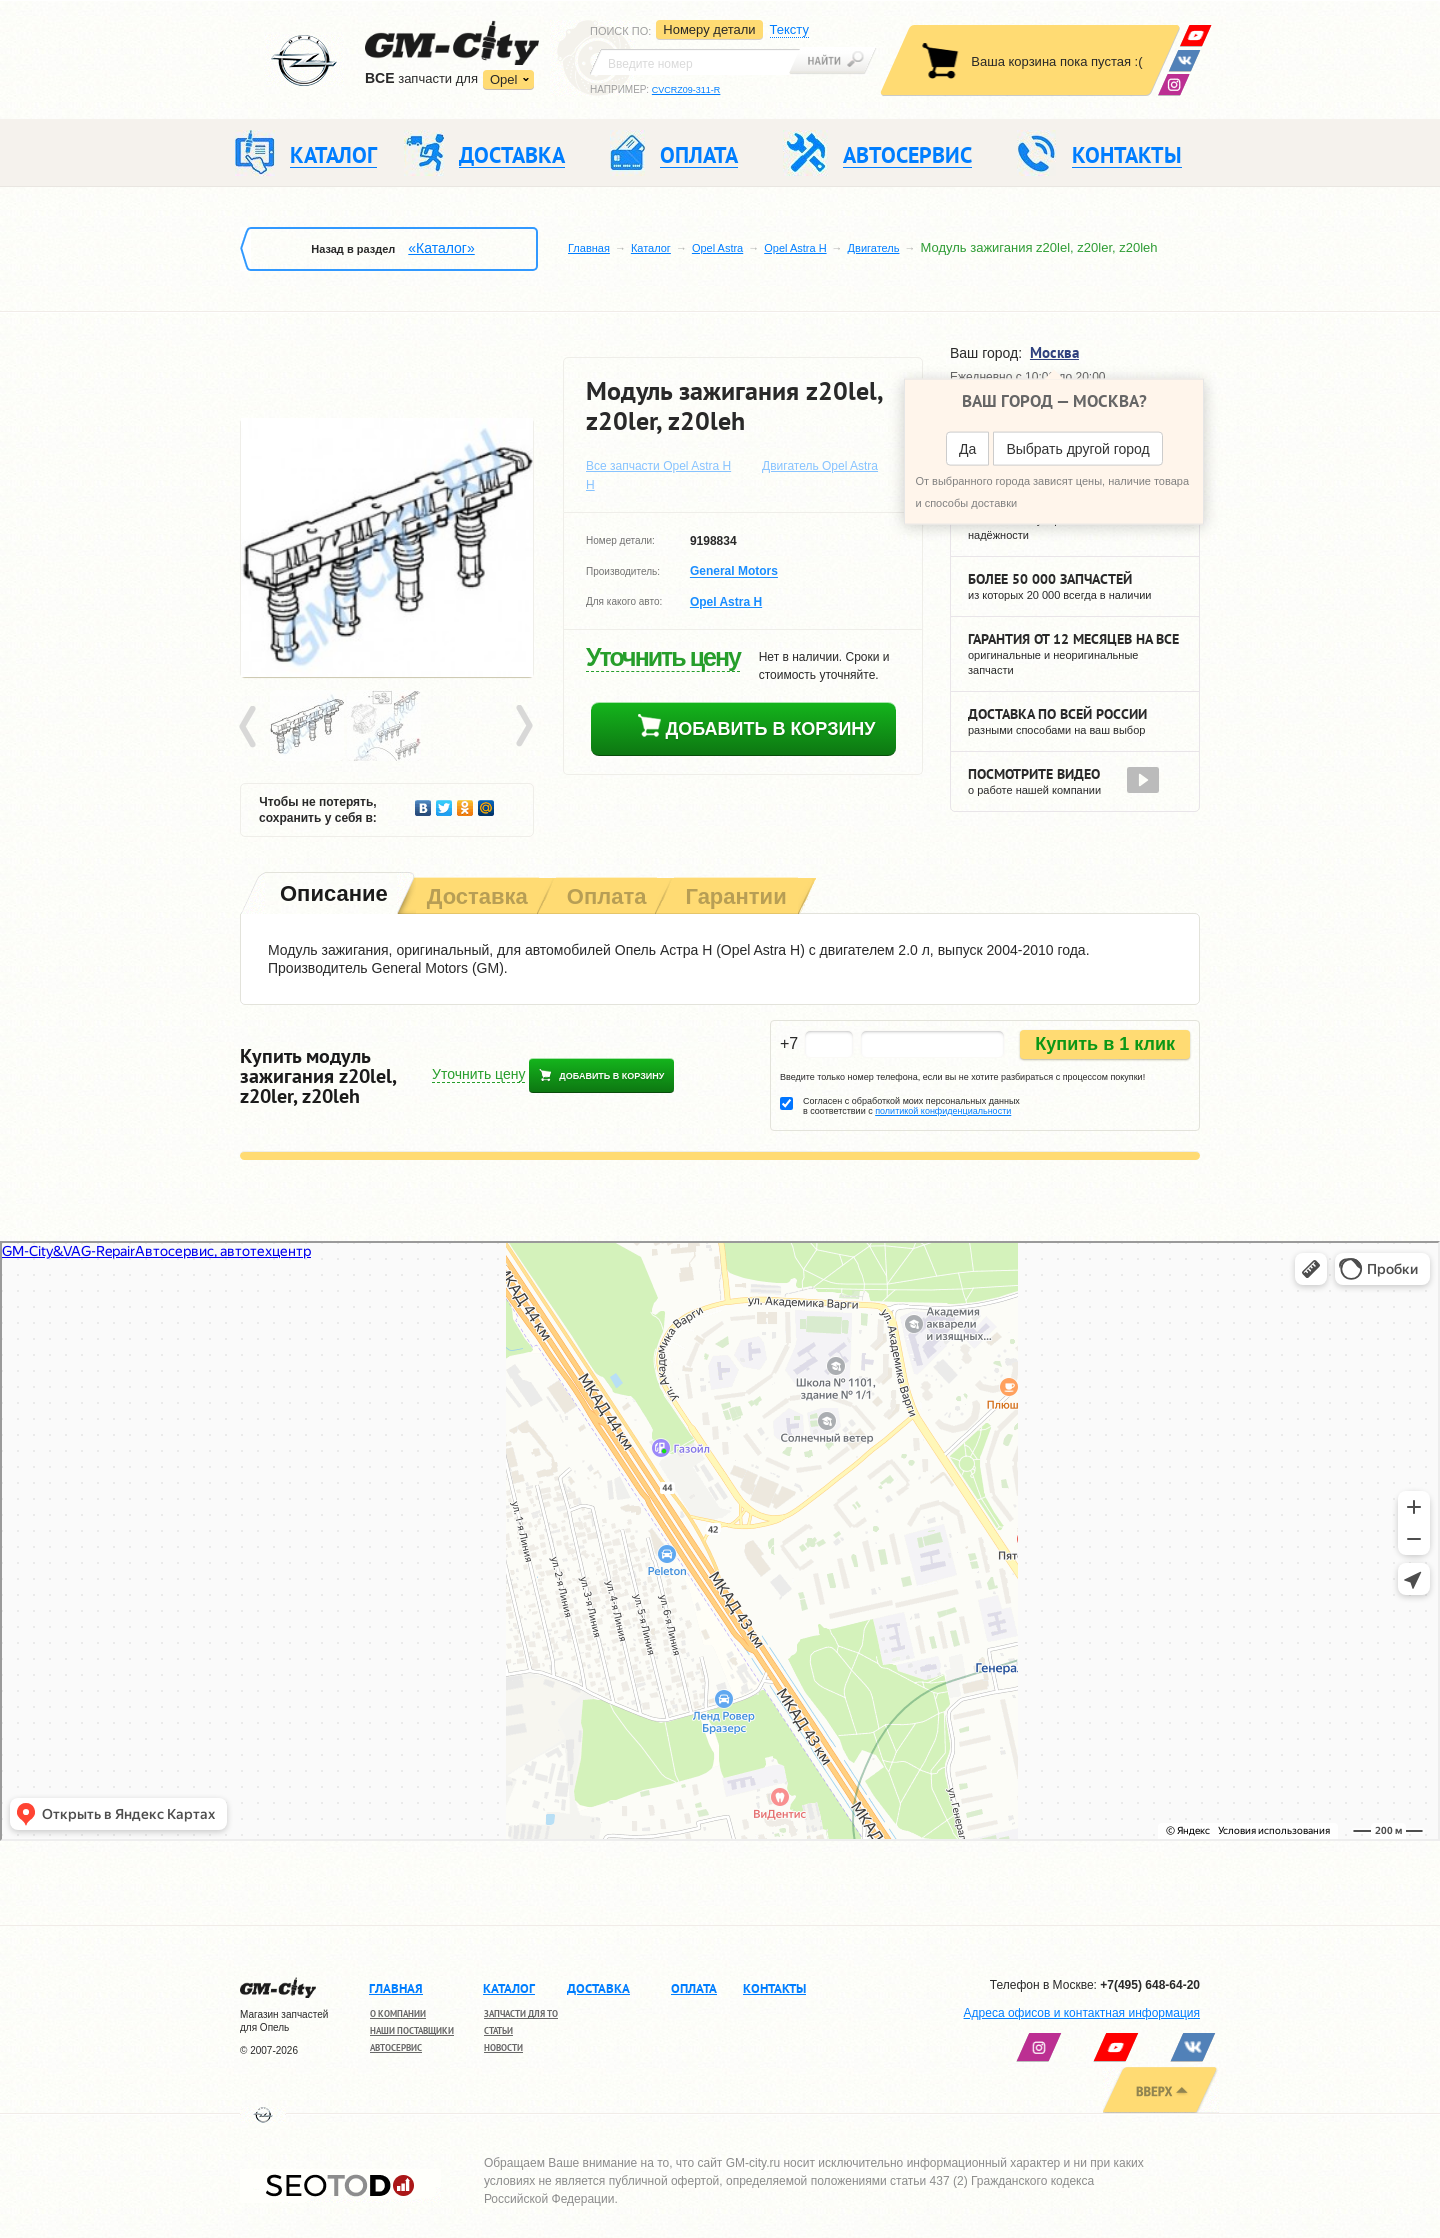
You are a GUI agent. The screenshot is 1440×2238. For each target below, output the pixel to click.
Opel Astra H (795, 248)
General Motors (734, 572)
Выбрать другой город (1077, 449)
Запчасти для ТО (521, 2013)
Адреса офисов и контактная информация (1082, 2013)
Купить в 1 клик (1105, 1044)
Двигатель (874, 248)
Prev (251, 727)
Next (523, 727)
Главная (589, 248)
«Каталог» (441, 248)
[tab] (332, 895)
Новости (503, 2047)
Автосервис (396, 2047)
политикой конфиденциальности (943, 1111)
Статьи (498, 2030)
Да (967, 449)
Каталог (651, 248)
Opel (503, 79)
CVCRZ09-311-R (686, 90)
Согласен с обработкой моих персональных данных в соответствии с (911, 1106)
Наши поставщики (412, 2030)
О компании (398, 2013)
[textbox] (695, 62)
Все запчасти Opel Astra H (658, 466)
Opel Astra (717, 248)
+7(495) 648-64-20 (1150, 1985)
